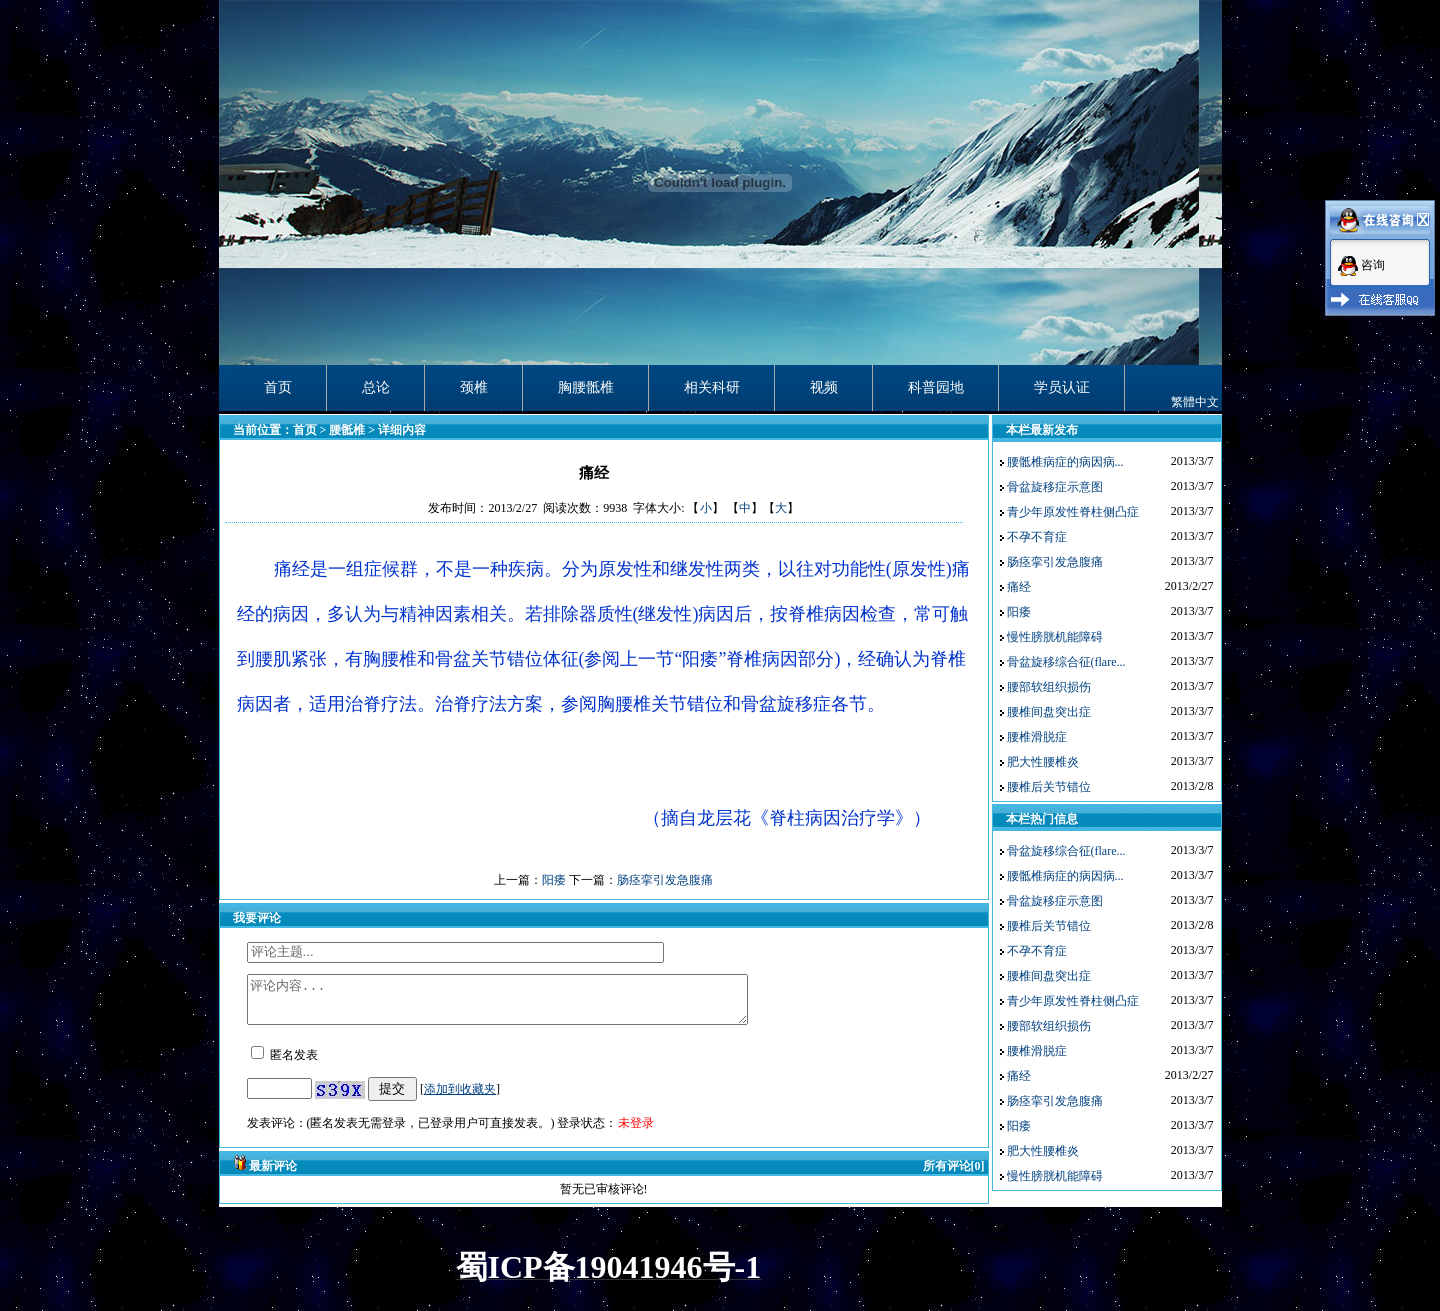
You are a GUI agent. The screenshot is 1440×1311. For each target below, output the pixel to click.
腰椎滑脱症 (1037, 737)
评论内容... (527, 1004)
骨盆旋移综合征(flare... (1066, 662)
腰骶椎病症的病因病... (1065, 462)
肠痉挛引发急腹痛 (665, 880)
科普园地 (936, 387)
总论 (376, 387)
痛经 (1019, 587)
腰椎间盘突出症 (1049, 712)
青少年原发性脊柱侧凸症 (1073, 512)
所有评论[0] (954, 1175)
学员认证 (1062, 387)
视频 (824, 387)
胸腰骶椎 (586, 387)
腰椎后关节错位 (1049, 787)
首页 (278, 387)
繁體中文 (1195, 402)
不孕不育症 (1037, 537)
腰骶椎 (347, 430)
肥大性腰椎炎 (1043, 762)
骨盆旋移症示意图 (1055, 487)
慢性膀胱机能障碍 (1055, 637)
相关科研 (712, 387)
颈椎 (474, 387)
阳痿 (554, 880)
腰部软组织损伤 (1049, 687)
